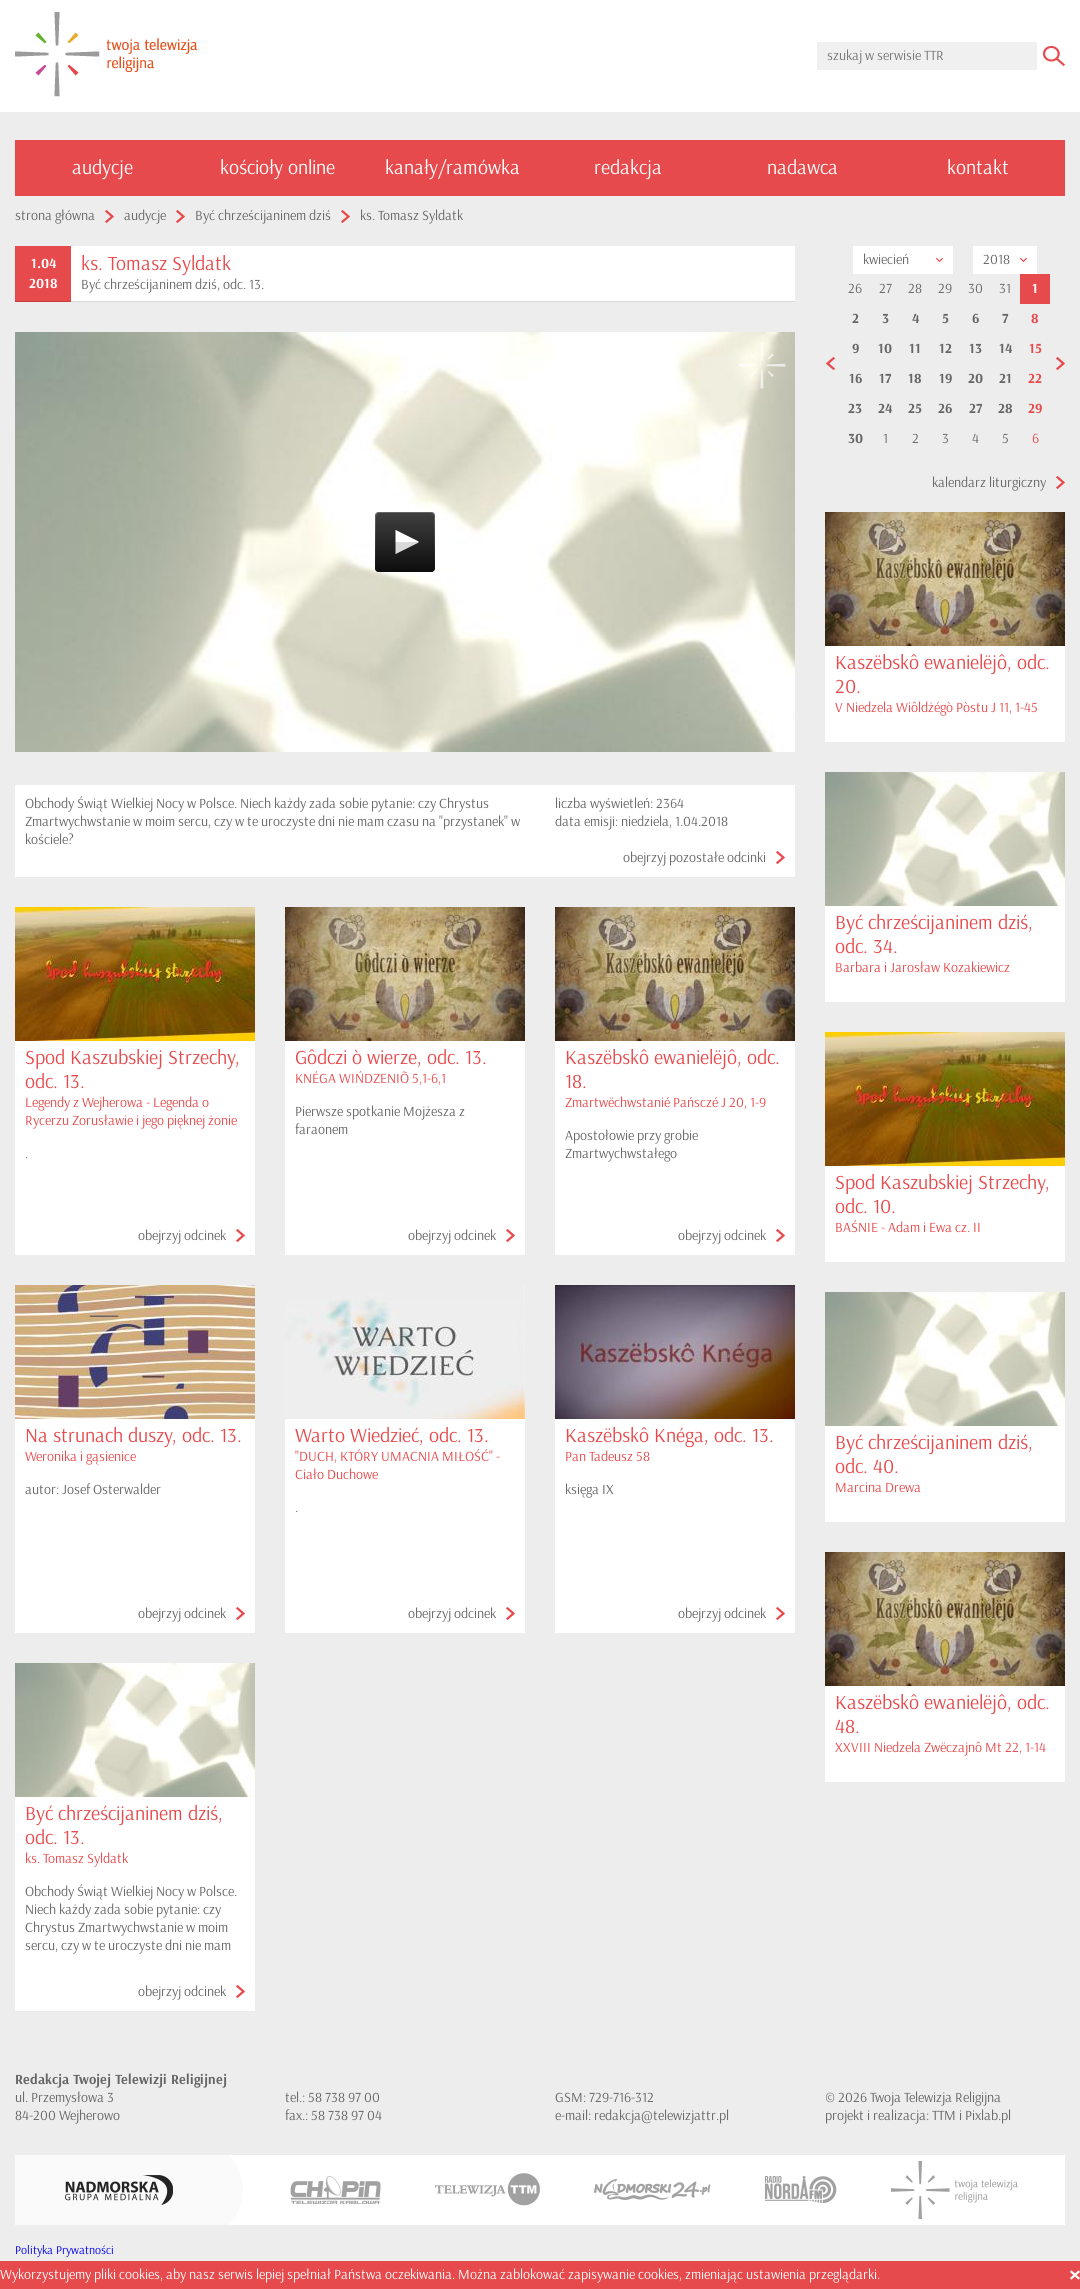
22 (1035, 379)
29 (1035, 409)
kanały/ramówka (452, 167)
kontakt (978, 167)
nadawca (802, 167)
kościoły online (277, 167)
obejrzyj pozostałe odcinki (694, 857)
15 (1035, 349)
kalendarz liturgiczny (989, 482)
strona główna (55, 215)
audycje (102, 167)
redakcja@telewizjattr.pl (661, 2115)
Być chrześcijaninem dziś (263, 215)
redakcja (628, 167)
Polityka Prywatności (64, 2250)
